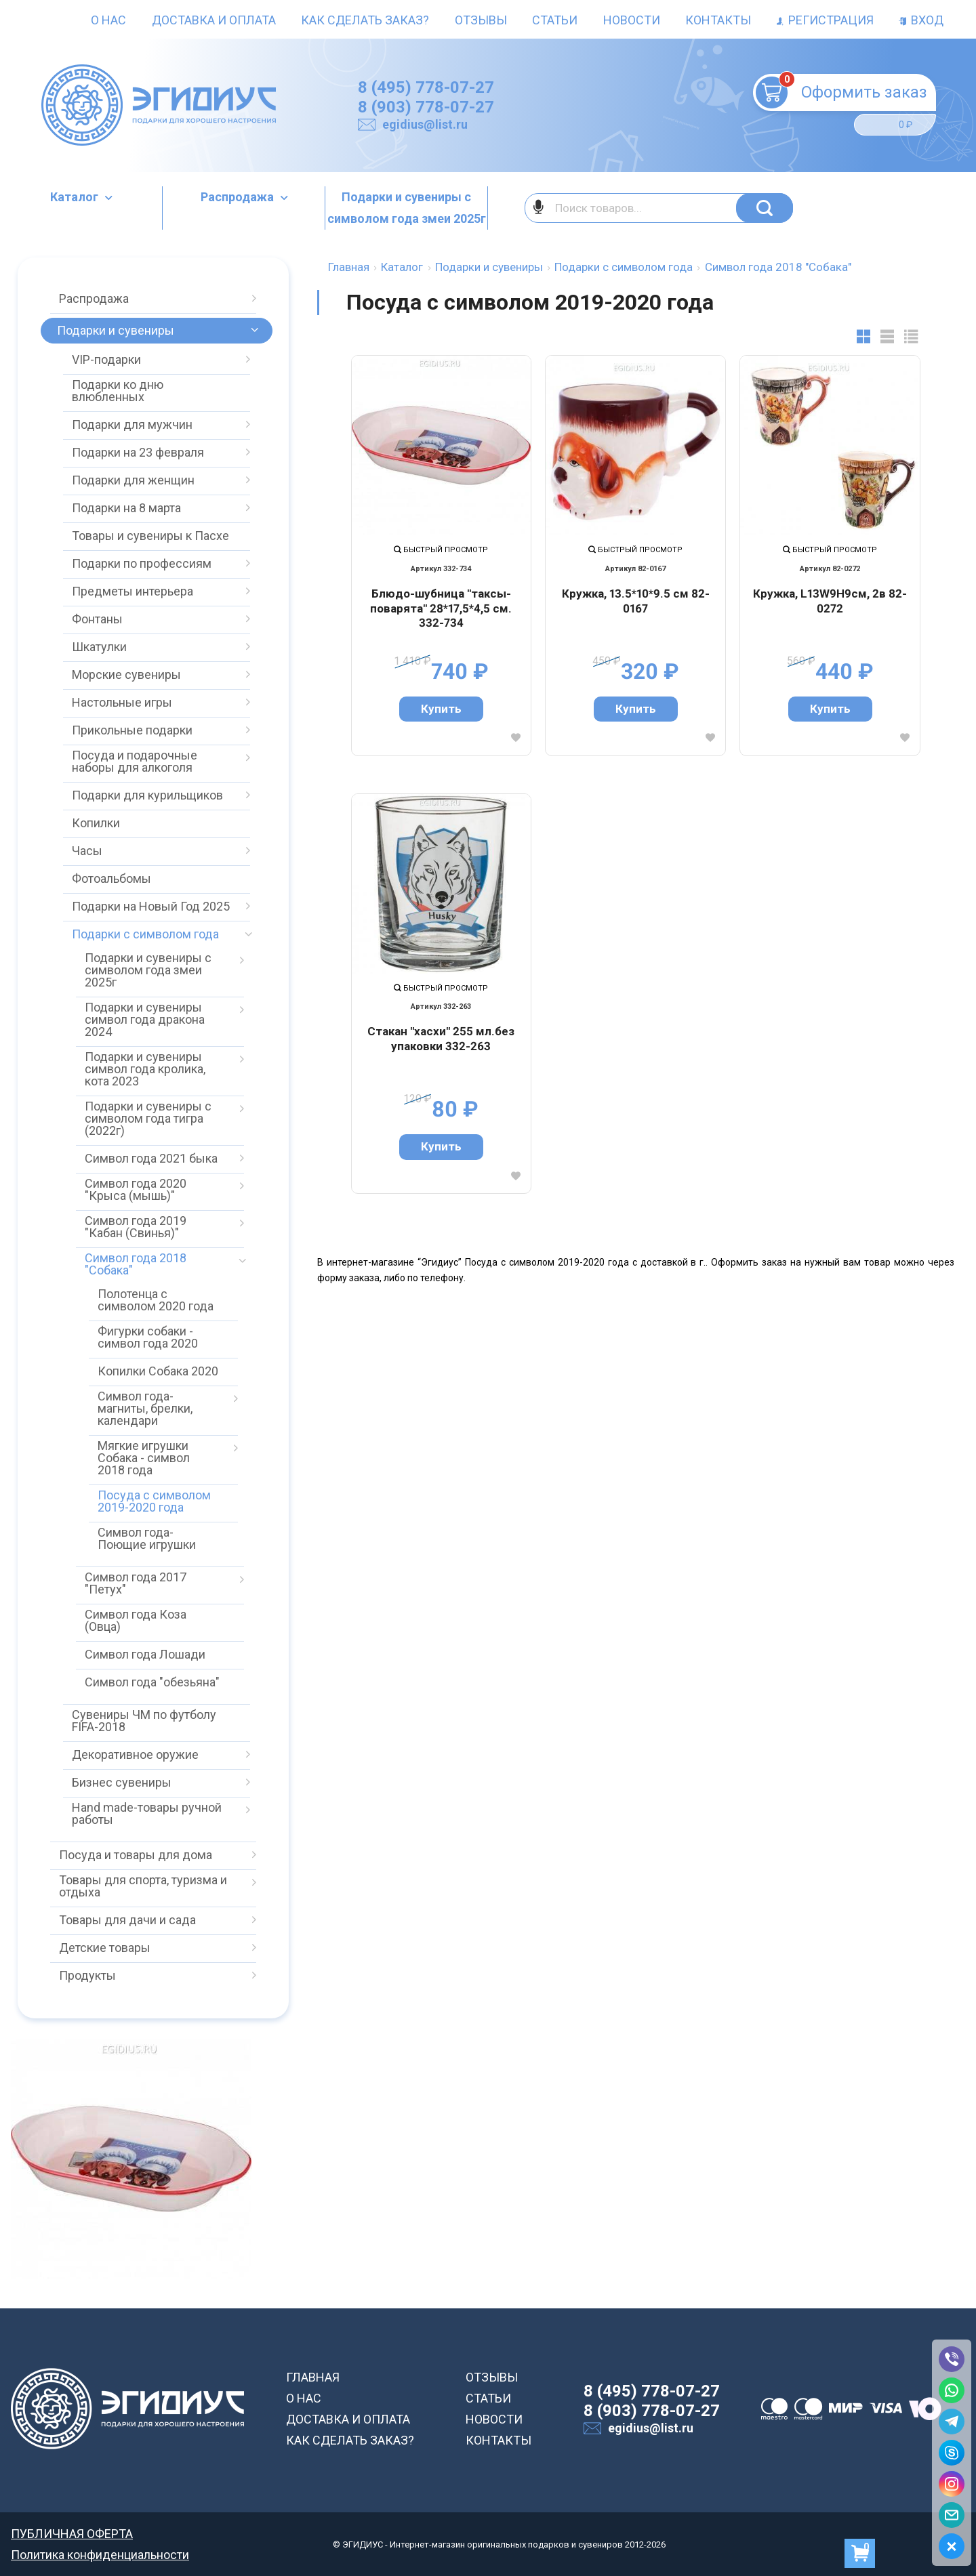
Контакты (718, 20)
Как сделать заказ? (365, 20)
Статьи (554, 20)
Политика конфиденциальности (100, 2555)
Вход (921, 20)
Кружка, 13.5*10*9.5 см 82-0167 (636, 601)
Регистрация (825, 20)
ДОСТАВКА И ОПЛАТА (348, 2419)
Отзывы (481, 20)
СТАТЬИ (488, 2398)
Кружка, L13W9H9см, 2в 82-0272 (830, 601)
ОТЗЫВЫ (492, 2377)
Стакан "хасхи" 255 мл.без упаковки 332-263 (440, 1038)
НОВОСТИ (494, 2419)
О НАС (303, 2398)
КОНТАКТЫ (498, 2440)
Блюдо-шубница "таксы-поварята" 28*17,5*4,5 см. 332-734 (441, 608)
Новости (631, 20)
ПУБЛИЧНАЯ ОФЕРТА (72, 2534)
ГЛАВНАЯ (313, 2377)
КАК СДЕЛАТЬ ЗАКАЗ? (350, 2440)
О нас (108, 20)
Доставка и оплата (214, 20)
